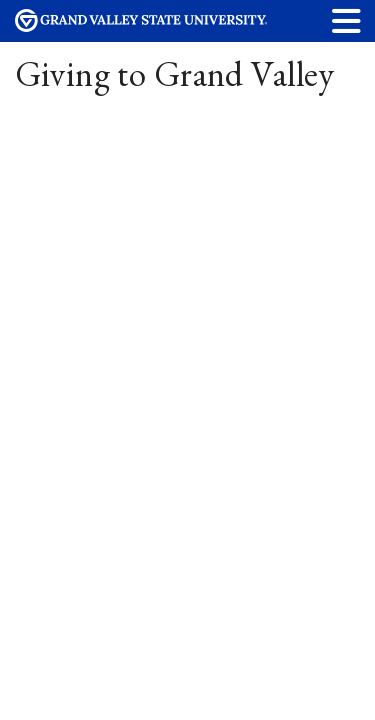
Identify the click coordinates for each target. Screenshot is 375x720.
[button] (347, 20)
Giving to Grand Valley (175, 73)
